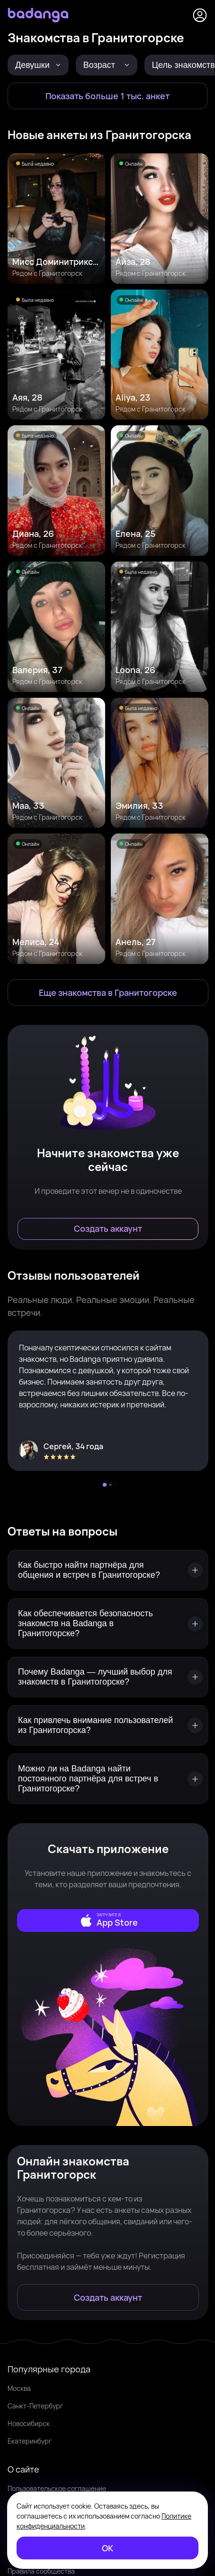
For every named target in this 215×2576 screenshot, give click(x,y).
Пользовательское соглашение (57, 2488)
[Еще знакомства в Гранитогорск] (108, 992)
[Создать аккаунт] (108, 1229)
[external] (108, 1920)
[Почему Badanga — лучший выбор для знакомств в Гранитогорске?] (108, 1677)
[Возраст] (106, 65)
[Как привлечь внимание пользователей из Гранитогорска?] (108, 1725)
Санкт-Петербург (35, 2405)
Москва (19, 2388)
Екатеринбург (30, 2440)
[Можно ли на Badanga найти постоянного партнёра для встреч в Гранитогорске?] (108, 1778)
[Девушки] (38, 65)
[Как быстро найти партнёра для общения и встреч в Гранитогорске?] (108, 1570)
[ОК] (107, 2548)
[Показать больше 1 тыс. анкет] (107, 96)
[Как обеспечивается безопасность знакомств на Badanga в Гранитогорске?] (108, 1623)
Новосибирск (29, 2423)
